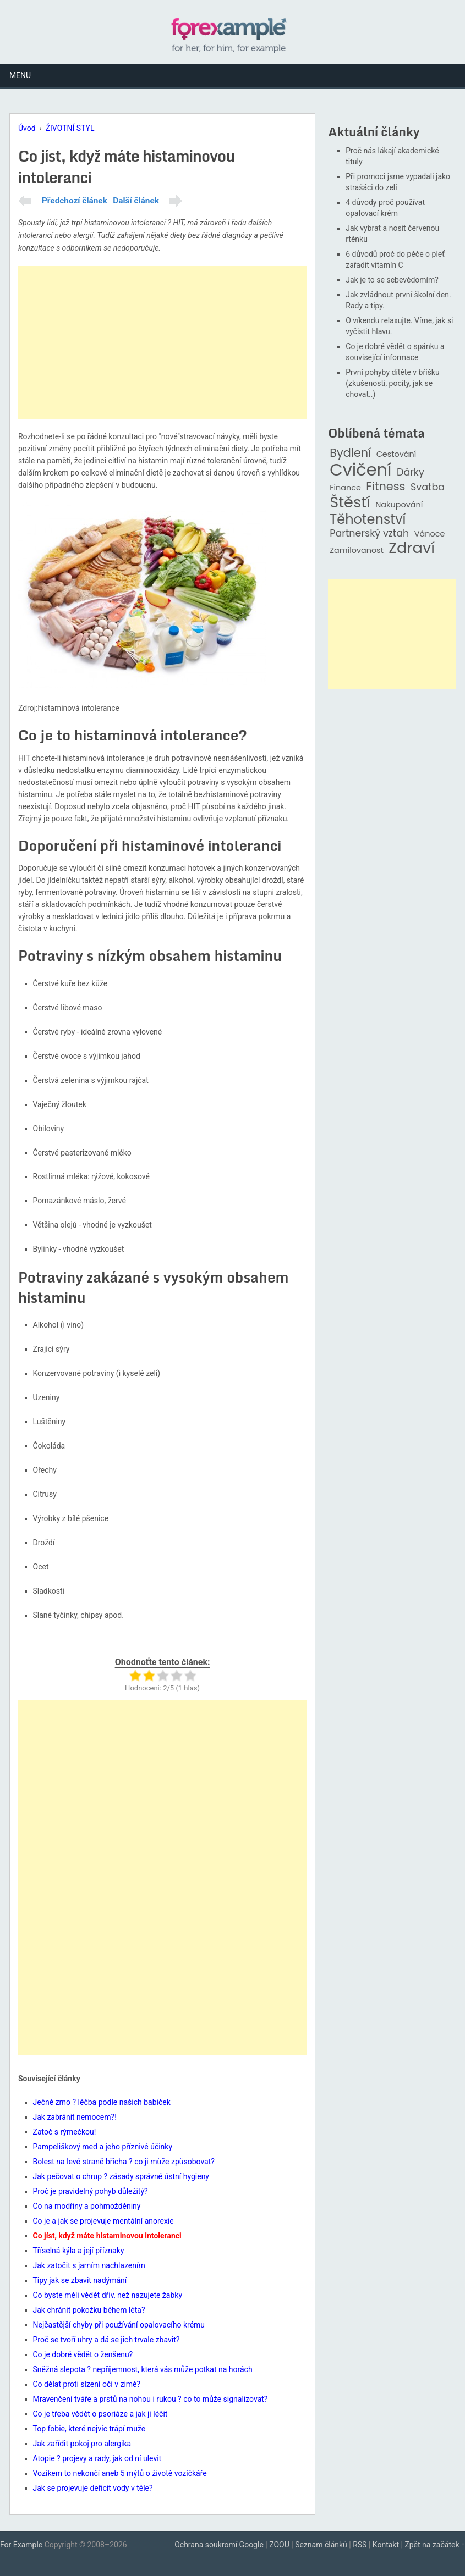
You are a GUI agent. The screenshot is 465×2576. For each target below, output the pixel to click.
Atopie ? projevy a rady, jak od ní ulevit (97, 2458)
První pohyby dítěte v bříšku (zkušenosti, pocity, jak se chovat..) (392, 383)
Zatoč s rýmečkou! (64, 2131)
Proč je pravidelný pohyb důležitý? (90, 2191)
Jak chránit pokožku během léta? (89, 2310)
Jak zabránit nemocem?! (75, 2117)
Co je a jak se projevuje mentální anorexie (103, 2220)
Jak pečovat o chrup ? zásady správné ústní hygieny (121, 2176)
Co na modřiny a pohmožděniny (87, 2206)
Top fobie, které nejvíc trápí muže (89, 2428)
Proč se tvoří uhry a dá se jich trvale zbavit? (106, 2339)
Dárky (410, 472)
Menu (20, 75)
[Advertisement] (162, 342)
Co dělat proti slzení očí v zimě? (87, 2384)
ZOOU (279, 2544)
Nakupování (399, 505)
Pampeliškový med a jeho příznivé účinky (103, 2146)
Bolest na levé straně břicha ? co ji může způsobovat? (124, 2161)
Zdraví (412, 548)
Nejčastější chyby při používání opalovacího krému (119, 2324)
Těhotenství (368, 520)
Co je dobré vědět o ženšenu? (83, 2354)
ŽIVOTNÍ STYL (70, 128)
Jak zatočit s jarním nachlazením (89, 2265)
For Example (21, 2544)
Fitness (385, 487)
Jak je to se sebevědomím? (392, 279)
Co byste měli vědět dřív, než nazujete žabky (108, 2295)
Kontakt (386, 2544)
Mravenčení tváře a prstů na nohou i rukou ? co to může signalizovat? (150, 2399)
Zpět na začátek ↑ (434, 2544)
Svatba (428, 487)
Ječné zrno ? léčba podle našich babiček (102, 2102)
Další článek (136, 201)
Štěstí (350, 503)
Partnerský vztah (369, 533)
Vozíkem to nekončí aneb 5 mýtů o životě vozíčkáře (120, 2473)
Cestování (396, 454)
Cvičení (360, 470)
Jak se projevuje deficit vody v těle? (93, 2488)
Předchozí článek (74, 201)
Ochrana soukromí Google (219, 2544)
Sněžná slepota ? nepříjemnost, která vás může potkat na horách (143, 2369)
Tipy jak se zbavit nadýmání (80, 2280)
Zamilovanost (357, 550)
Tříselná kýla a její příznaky (78, 2250)
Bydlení (350, 453)
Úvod (27, 128)
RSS (359, 2544)
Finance (345, 488)
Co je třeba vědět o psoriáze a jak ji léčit (100, 2413)
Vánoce (429, 534)
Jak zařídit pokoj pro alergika (82, 2443)
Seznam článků (321, 2544)
